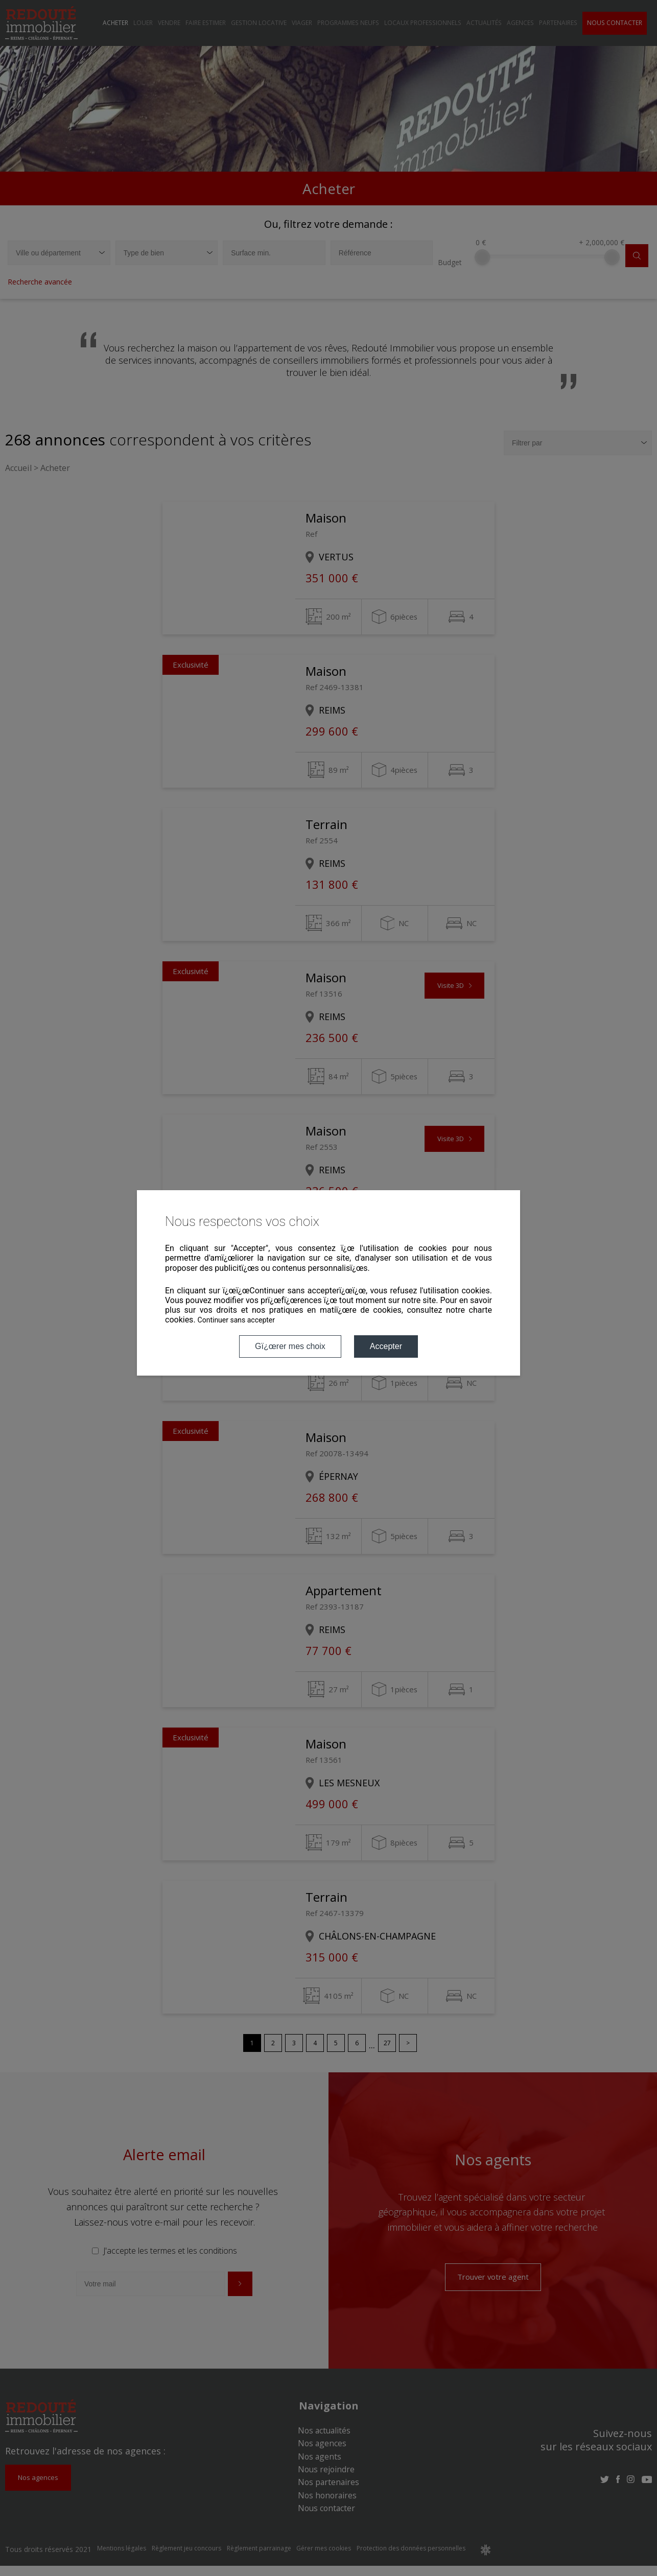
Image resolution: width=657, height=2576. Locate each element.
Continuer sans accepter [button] (236, 1320)
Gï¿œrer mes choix (290, 1346)
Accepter (386, 1346)
